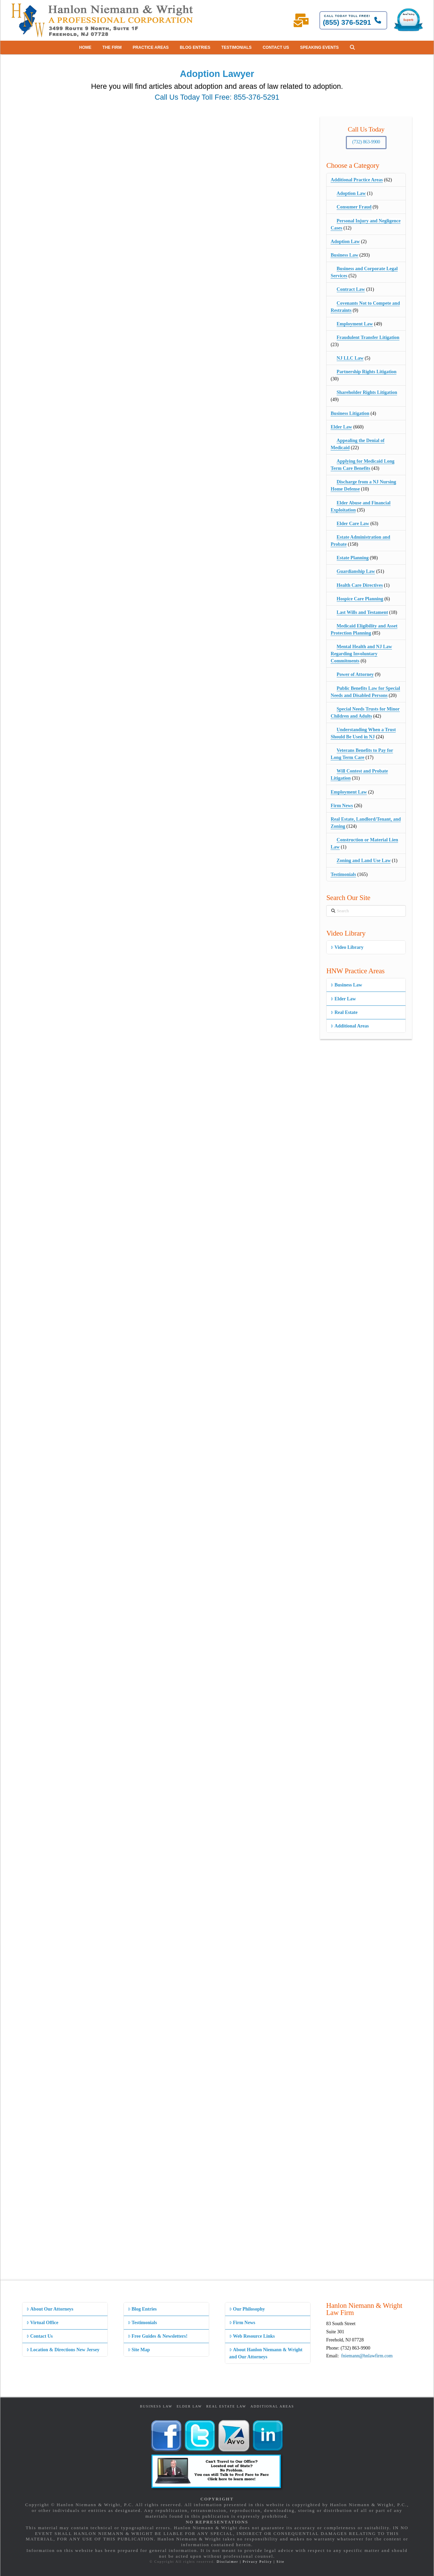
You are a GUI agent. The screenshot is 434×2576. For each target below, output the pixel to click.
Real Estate (344, 1012)
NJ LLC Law (350, 358)
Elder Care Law (353, 523)
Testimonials (343, 874)
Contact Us (39, 2336)
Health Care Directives (360, 585)
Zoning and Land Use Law (364, 860)
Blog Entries (142, 2309)
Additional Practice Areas (357, 179)
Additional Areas (350, 1026)
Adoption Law (351, 193)
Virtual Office (42, 2322)
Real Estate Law (226, 2406)
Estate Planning (353, 557)
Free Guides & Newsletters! (158, 2336)
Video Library (347, 947)
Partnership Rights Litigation (367, 371)
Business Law (344, 255)
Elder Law (341, 427)
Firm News (342, 805)
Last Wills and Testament (362, 612)
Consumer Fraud (354, 206)
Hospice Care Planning (360, 598)
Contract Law (351, 289)
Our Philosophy (247, 2309)
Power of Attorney (355, 674)
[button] (352, 47)
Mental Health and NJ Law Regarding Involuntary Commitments (361, 653)
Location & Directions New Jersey (62, 2349)
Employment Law (355, 323)
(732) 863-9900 (366, 141)
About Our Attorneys (50, 2309)
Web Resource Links (252, 2336)
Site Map (139, 2349)
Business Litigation (350, 413)
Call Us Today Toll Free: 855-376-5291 (217, 97)
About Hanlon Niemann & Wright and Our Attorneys (265, 2353)
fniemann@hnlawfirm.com (367, 2355)
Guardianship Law (356, 571)
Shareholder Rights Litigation (367, 392)
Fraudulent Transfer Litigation (368, 337)
